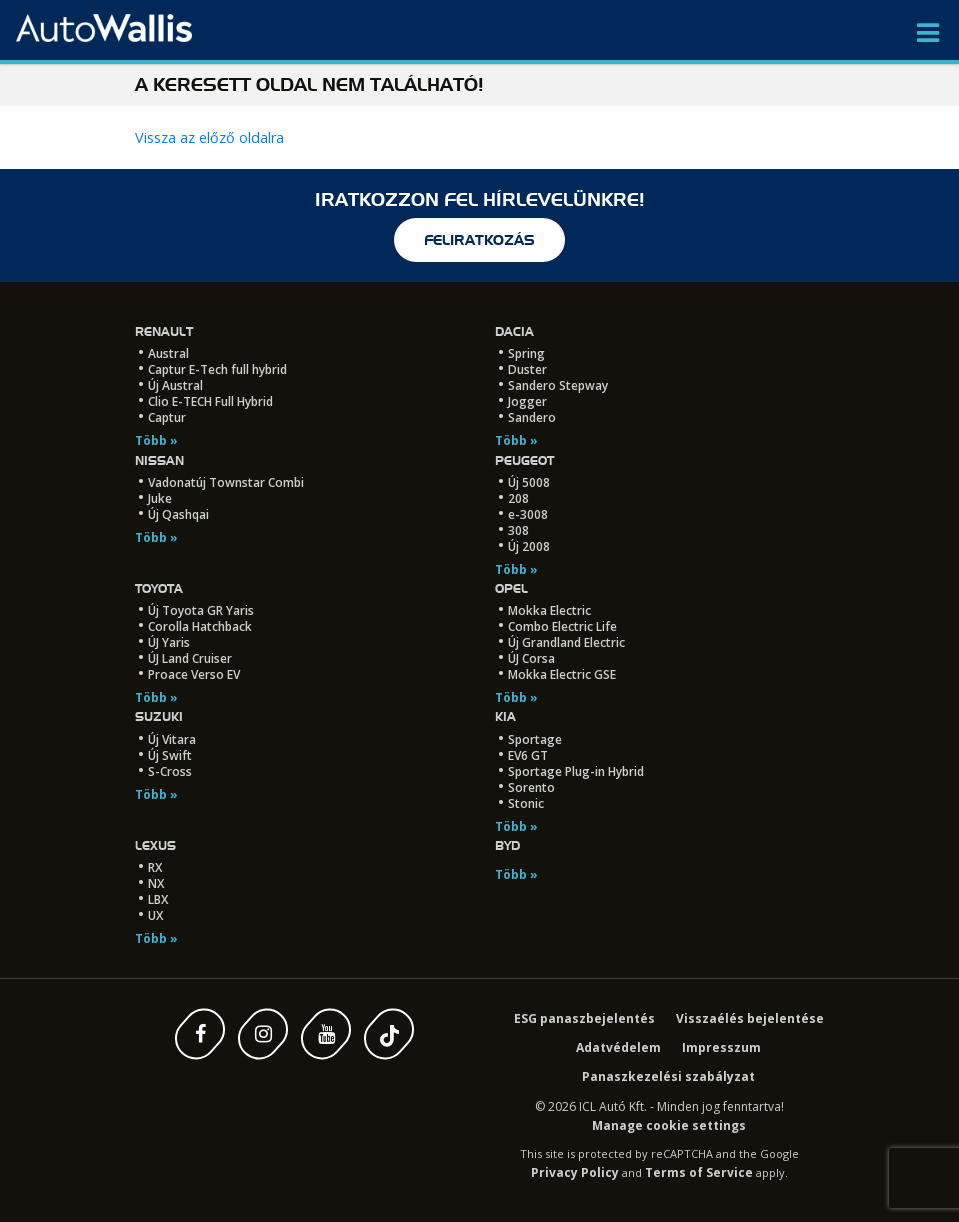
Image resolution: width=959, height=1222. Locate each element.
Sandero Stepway (558, 385)
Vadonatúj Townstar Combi (226, 482)
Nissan (159, 460)
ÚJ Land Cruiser (190, 658)
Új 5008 (529, 482)
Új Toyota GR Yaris (201, 610)
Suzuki (159, 716)
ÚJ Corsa (531, 658)
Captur (167, 417)
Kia (505, 716)
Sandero (532, 417)
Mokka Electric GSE (562, 674)
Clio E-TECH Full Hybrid (210, 401)
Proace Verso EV (194, 674)
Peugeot (524, 460)
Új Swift (170, 755)
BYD (507, 845)
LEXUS (155, 845)
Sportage (535, 739)
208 (518, 498)
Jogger (527, 401)
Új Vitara (172, 739)
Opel (511, 588)
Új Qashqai (178, 514)
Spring (526, 353)
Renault (164, 331)
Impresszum (721, 1047)
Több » (156, 440)
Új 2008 (529, 546)
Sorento (531, 787)
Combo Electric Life (562, 626)
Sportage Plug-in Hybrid (576, 771)
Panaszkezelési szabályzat (668, 1076)
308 (518, 530)
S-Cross (170, 771)
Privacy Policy (575, 1172)
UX (155, 915)
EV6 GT (528, 755)
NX (156, 883)
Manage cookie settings (669, 1125)
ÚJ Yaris (169, 642)
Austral (168, 353)
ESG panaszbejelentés (584, 1018)
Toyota (159, 588)
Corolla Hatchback (200, 626)
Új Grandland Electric (566, 642)
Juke (160, 498)
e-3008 (528, 514)
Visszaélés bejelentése (750, 1018)
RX (155, 867)
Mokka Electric (549, 610)
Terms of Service (699, 1172)
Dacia (514, 331)
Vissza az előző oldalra (209, 137)
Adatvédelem (618, 1047)
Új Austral (175, 385)
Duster (527, 369)
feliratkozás (479, 240)
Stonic (526, 803)
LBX (158, 899)
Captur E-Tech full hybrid (217, 369)
